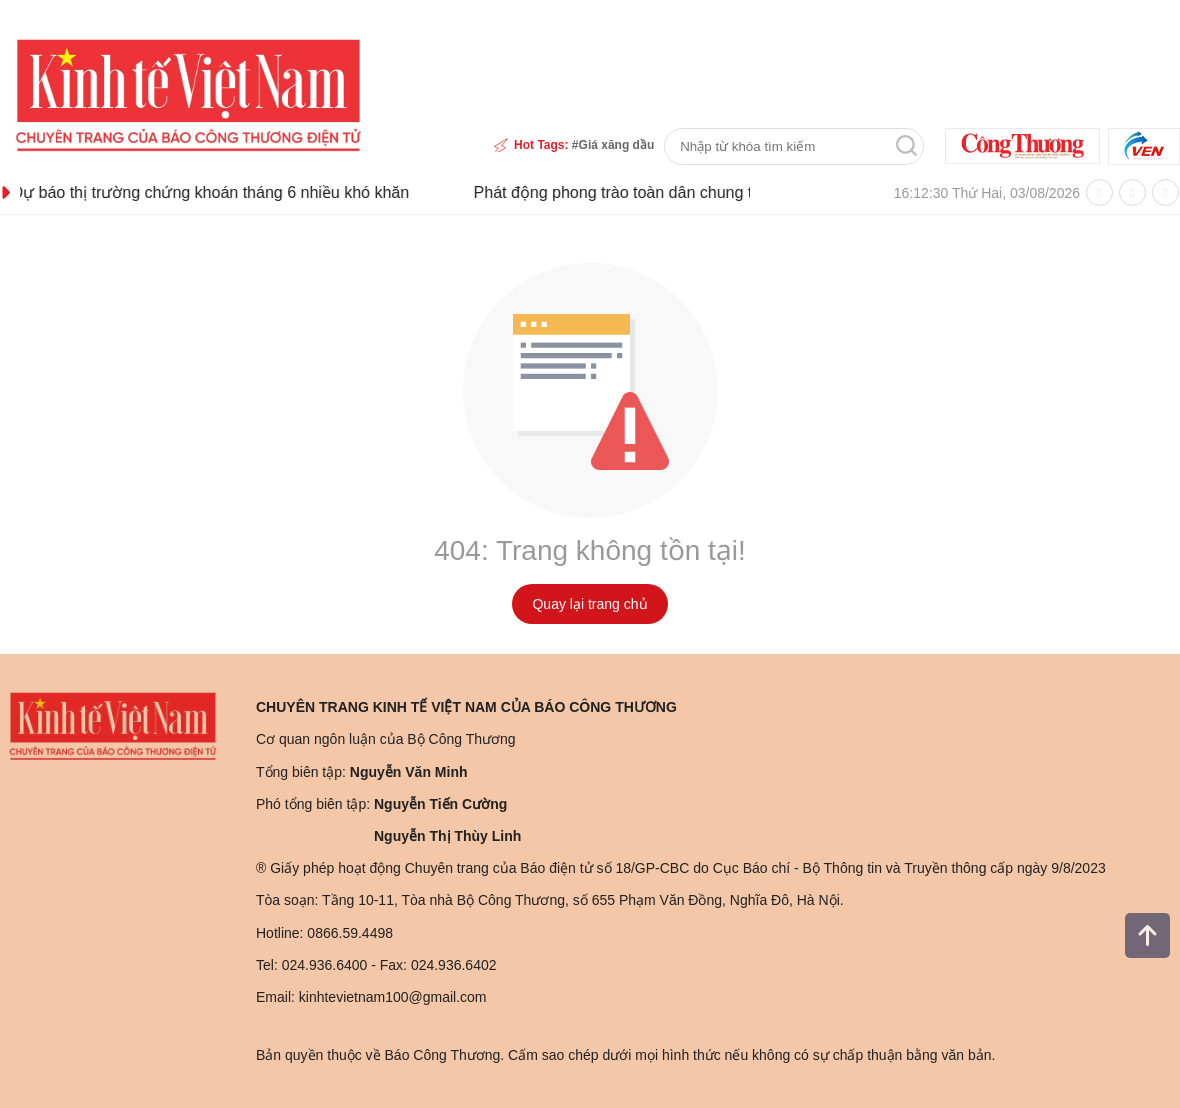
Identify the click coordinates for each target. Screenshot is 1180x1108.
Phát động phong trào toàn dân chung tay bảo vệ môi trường (718, 192)
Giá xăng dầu (617, 145)
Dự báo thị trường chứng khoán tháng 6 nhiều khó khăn (241, 192)
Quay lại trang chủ (589, 604)
